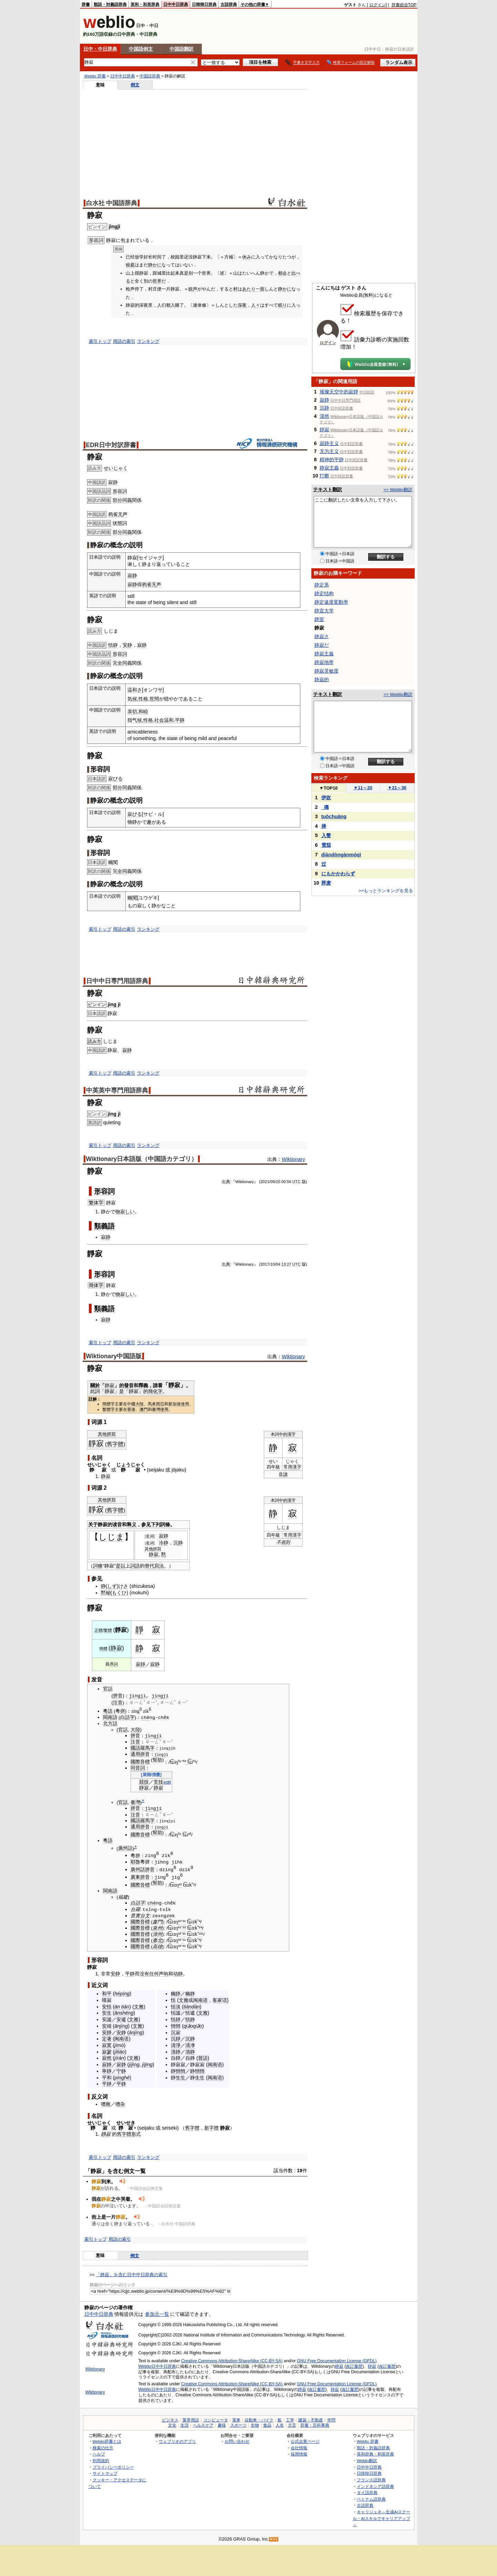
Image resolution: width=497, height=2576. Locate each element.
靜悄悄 (178, 2071)
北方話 (110, 1723)
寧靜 (107, 2071)
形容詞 (120, 491)
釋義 (143, 1385)
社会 (159, 720)
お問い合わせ (237, 2441)
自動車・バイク (259, 2420)
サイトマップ (105, 2473)
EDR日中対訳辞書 (111, 445)
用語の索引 (124, 341)
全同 (122, 663)
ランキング (148, 341)
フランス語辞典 (371, 2480)
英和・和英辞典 (145, 4)
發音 (129, 1385)
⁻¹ (182, 1940)
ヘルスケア (203, 2425)
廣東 (135, 1877)
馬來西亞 (156, 1404)
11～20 (362, 787)
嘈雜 (106, 2104)
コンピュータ (215, 2420)
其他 (102, 1434)
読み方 (94, 1041)
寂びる (115, 778)
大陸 (135, 1729)
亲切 (132, 711)
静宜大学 (324, 610)
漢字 (291, 1434)
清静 (190, 2051)
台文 (145, 1915)
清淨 (175, 2045)
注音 (118, 1702)
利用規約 (101, 2460)
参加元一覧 (157, 2313)
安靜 (107, 2032)
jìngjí (160, 1695)
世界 (157, 281)
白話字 (127, 1717)
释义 (131, 1524)
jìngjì (115, 226)
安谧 (121, 2019)
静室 (319, 619)
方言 (292, 2425)
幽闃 (113, 862)
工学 (290, 2420)
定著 (107, 2038)
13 (283, 1264)
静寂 (106, 1476)
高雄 (157, 1946)
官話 (108, 1688)
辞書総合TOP (404, 4)
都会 (282, 273)
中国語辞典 (149, 76)
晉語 (203, 2058)
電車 (236, 2420)
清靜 (175, 2051)
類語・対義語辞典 (110, 4)
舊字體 (115, 1444)
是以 (120, 1566)
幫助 (157, 1759)
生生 (180, 2077)
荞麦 (326, 883)
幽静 (190, 1993)
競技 (144, 1781)
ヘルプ (99, 2454)
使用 (185, 1404)
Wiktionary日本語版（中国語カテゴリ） (142, 1158)
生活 (184, 2425)
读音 (117, 1524)
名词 (150, 1536)
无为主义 (329, 451)
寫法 (159, 1566)
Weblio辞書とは (107, 2441)
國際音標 (140, 1761)
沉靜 (175, 2038)
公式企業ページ (305, 2441)
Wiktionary (293, 1159)
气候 (137, 720)
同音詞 (138, 1767)
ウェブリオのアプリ (177, 2441)
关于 (93, 1524)
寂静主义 (329, 443)
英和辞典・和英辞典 (375, 2454)
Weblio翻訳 (367, 2460)
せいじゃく (116, 468)
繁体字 (96, 1202)
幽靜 (175, 1993)
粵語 (108, 1711)
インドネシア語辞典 (375, 2486)
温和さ (134, 690)
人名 (280, 2425)
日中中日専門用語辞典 (117, 981)
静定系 (321, 585)
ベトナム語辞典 (371, 2499)
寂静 (113, 482)
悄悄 (175, 2026)
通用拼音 (140, 1753)
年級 (275, 1466)
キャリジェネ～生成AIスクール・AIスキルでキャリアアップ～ (381, 2518)
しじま (111, 1536)
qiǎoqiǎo (193, 2026)
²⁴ (200, 1928)
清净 (190, 2045)
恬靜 (175, 2019)
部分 (117, 500)
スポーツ (238, 2425)
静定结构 (324, 593)
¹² (200, 1934)
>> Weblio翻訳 (397, 489)
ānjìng (121, 2026)
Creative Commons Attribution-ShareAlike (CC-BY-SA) (232, 2360)
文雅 (139, 2006)
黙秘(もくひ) (114, 1592)
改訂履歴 (354, 2366)
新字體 (211, 2128)
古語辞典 (228, 4)
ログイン (377, 4)
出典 (226, 1182)
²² (180, 1885)
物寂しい (125, 1211)
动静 (178, 1973)
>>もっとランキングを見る (386, 890)
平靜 (107, 2084)
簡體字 (108, 1404)
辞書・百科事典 (314, 2425)
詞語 (135, 1566)
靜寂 (174, 1385)
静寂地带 (324, 662)
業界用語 (191, 2420)
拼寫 (111, 1434)
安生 (107, 2013)
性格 (143, 698)
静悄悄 (197, 2071)
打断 (324, 475)
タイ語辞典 (367, 2492)
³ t (187, 1761)
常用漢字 (292, 1466)
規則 (285, 1542)
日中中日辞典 (175, 4)
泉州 (157, 1928)
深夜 (242, 305)
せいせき (125, 2122)
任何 (154, 1973)
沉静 (178, 1542)
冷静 (163, 1542)
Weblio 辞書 (95, 76)
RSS (274, 2539)
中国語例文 (141, 49)
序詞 (114, 1664)
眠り (282, 305)
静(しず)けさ (114, 1586)
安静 (127, 645)
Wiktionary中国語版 (114, 1356)
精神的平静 (332, 459)
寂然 (107, 2058)
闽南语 (121, 2038)
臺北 (157, 1940)
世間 (154, 698)
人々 (255, 305)
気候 (132, 698)
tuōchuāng (334, 816)
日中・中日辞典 (100, 49)
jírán (119, 2058)
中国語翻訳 (181, 49)
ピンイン (97, 1004)
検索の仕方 (103, 2447)
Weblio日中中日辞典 (157, 2366)
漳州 (157, 1934)
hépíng (122, 1993)
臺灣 (156, 1409)
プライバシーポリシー (113, 2466)
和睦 (143, 711)
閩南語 (110, 1717)
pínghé (122, 2077)
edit (167, 1781)
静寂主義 (329, 468)
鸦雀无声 (117, 514)
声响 (163, 1973)
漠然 (324, 416)
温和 (169, 720)
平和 (107, 2077)
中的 (283, 1434)
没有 (144, 1973)
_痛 (325, 807)
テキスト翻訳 (327, 489)
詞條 (165, 1524)
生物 (255, 2425)
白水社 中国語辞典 (111, 203)
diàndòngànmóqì (341, 854)
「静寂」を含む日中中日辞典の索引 (131, 2274)
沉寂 (175, 2032)
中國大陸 (135, 1404)
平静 (180, 720)
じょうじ (125, 1464)
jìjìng (147, 2064)
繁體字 (108, 1409)
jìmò (119, 2045)
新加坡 (174, 1404)
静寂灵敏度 (326, 671)
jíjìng (134, 2064)
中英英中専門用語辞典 (117, 1090)
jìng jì (114, 1004)
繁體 (108, 1630)
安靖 (107, 2026)
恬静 (113, 645)
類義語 (104, 1226)
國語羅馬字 (143, 1747)
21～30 (396, 787)
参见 (146, 1524)
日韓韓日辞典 (204, 4)
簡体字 (96, 1285)
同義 (127, 500)
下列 (156, 1524)
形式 (136, 2134)
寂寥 (107, 2051)
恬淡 (175, 2006)
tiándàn (192, 2006)
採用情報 (299, 2454)
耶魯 (135, 1861)
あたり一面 (253, 289)
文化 (172, 2425)
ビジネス (170, 2420)
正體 (98, 1630)
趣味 (222, 2425)
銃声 (192, 289)
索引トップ (100, 341)
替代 (149, 1566)
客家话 (220, 2000)
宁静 (121, 2071)
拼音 (118, 1696)
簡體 (103, 1648)
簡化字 (155, 1391)
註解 (93, 1399)
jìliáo (119, 2051)
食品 (267, 2425)
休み (246, 257)
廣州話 (125, 1847)
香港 (131, 1409)
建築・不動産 (310, 2420)
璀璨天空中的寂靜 (339, 391)
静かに (155, 264)
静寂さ (321, 636)
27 (289, 1264)
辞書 (86, 4)
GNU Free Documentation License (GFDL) (336, 2360)
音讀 (283, 1474)
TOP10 (328, 788)
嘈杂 (120, 2104)
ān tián (121, 2006)
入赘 (326, 835)
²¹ (184, 1921)
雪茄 (326, 845)
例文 (135, 84)
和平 (107, 1993)
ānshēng (123, 2013)
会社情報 (299, 2447)
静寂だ (321, 645)
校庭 (130, 264)
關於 (95, 1385)
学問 (331, 2420)
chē (145, 1717)
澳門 (143, 1409)
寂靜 (106, 1319)
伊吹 (326, 797)
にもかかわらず (338, 873)
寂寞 (107, 2045)
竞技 (158, 1781)
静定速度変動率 (331, 602)
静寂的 (321, 679)
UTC (296, 1182)
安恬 (107, 2006)
